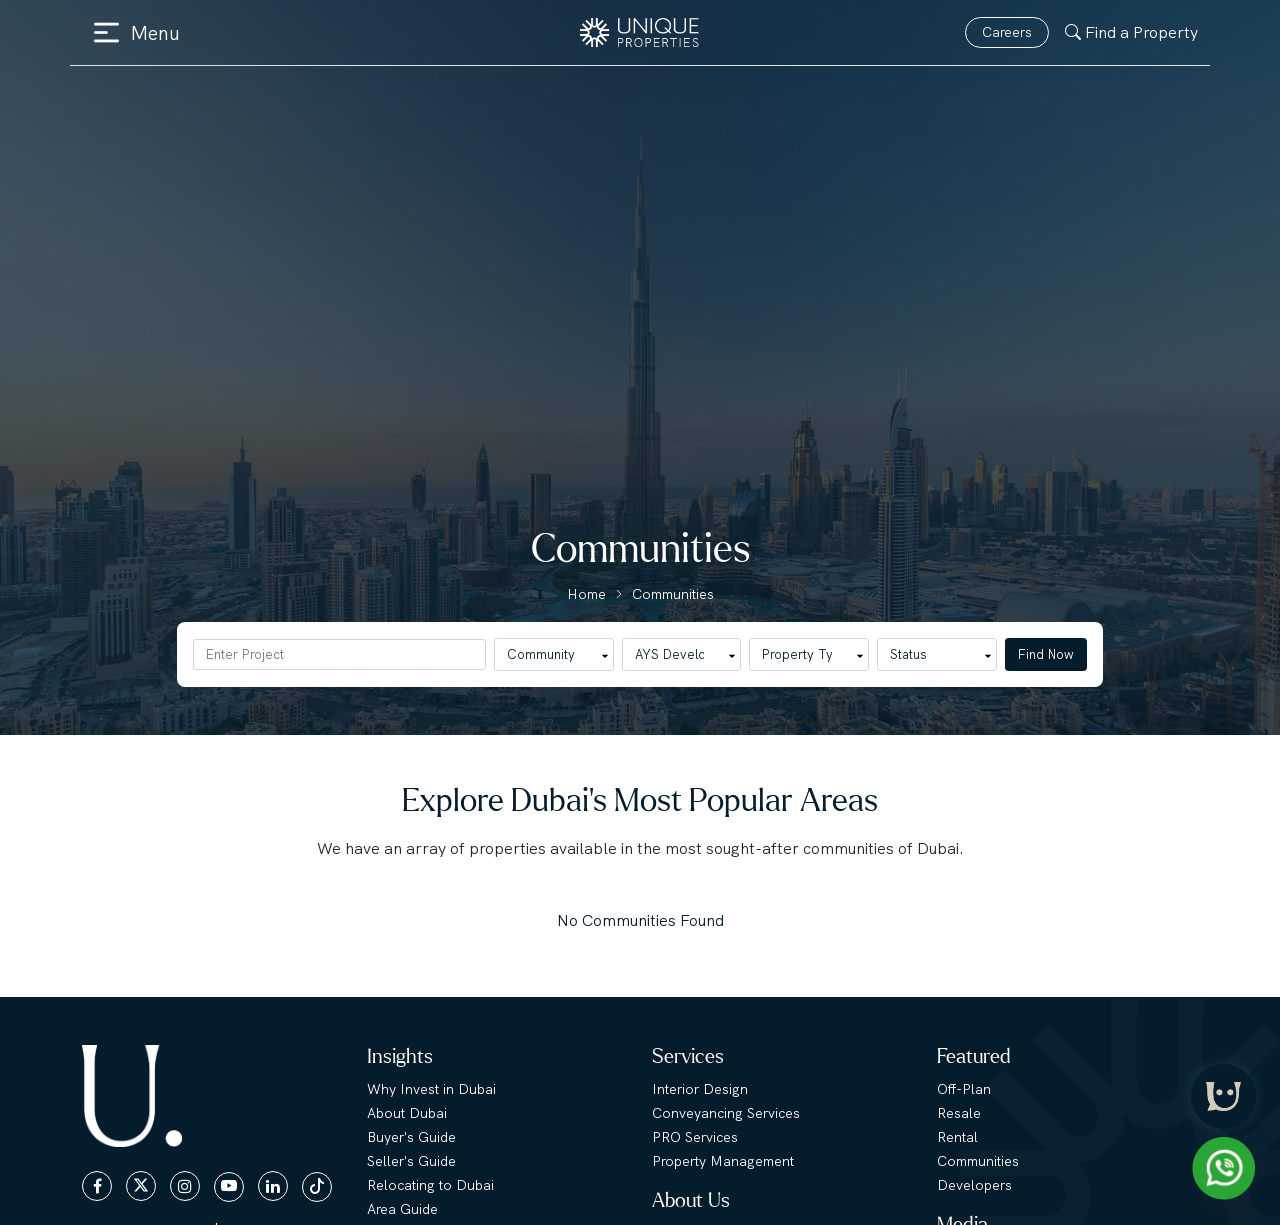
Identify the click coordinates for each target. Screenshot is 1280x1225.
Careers (1007, 32)
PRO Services (695, 1137)
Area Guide (402, 1209)
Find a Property (1131, 32)
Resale (959, 1113)
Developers (974, 1185)
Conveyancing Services (726, 1113)
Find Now (1046, 654)
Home (586, 594)
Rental (957, 1137)
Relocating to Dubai (430, 1185)
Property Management (723, 1161)
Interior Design (700, 1089)
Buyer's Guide (411, 1137)
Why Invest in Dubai (431, 1089)
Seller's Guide (411, 1161)
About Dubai (407, 1113)
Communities (673, 594)
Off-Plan (964, 1089)
